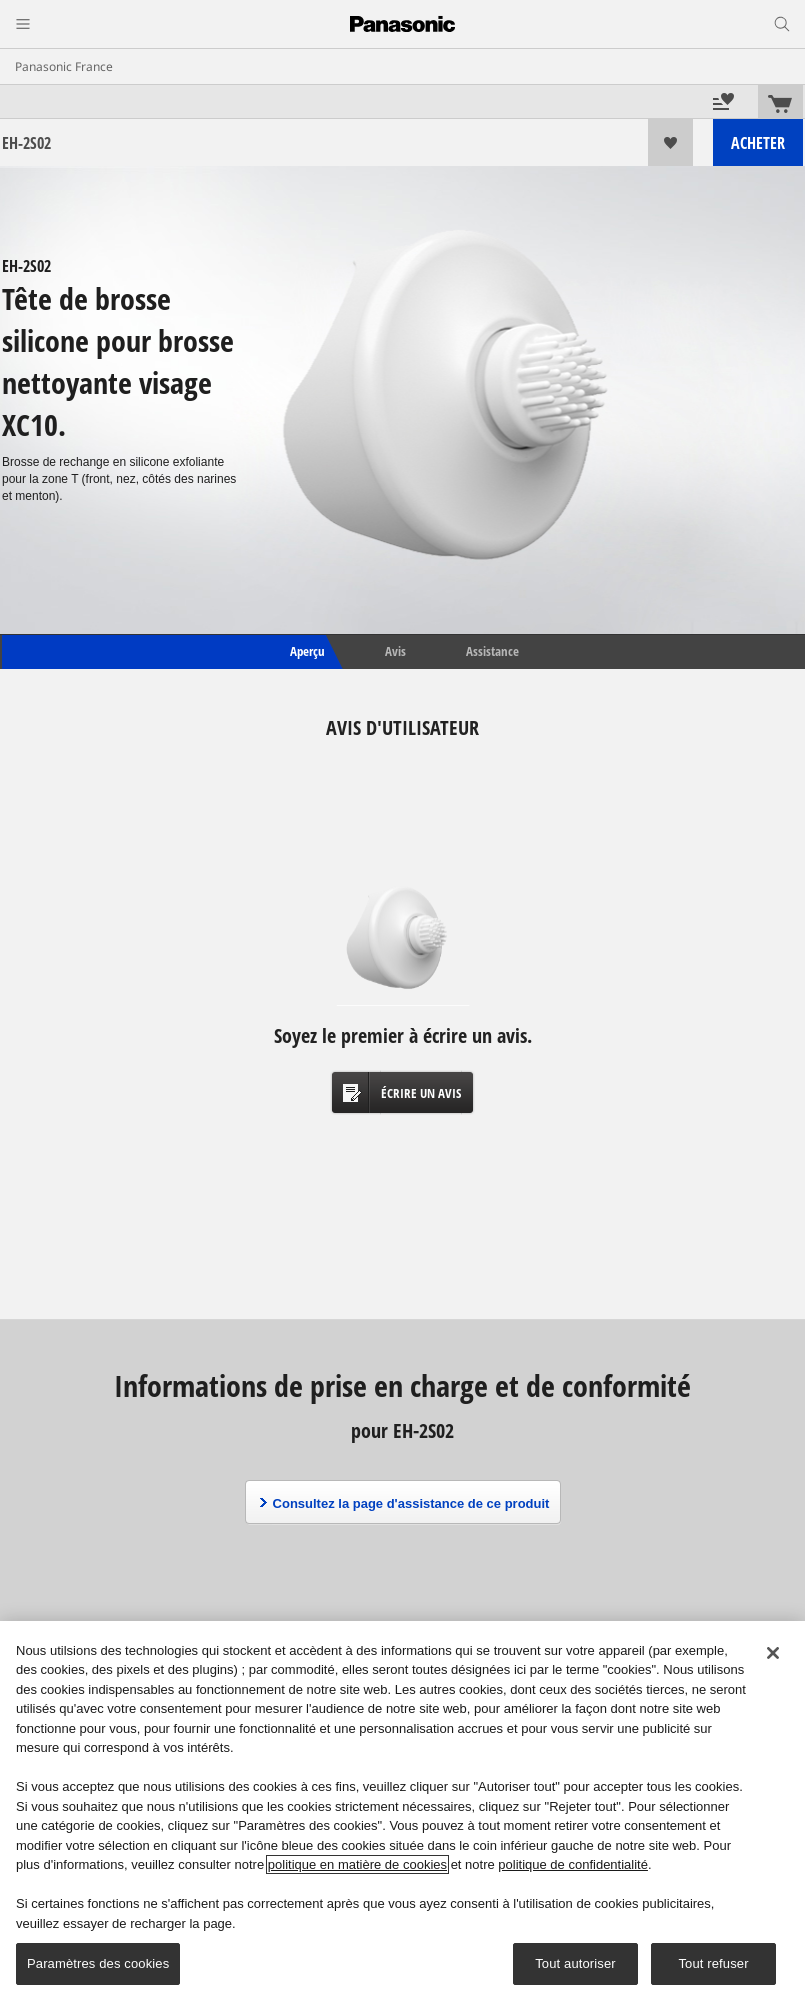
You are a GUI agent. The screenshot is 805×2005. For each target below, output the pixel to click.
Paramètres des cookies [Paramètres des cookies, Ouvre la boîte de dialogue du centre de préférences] (98, 1963)
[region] (402, 1813)
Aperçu (306, 651)
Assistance (492, 651)
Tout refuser (713, 1963)
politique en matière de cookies (357, 1864)
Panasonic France (64, 66)
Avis (395, 651)
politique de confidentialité (573, 1864)
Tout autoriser (575, 1963)
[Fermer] (773, 1653)
